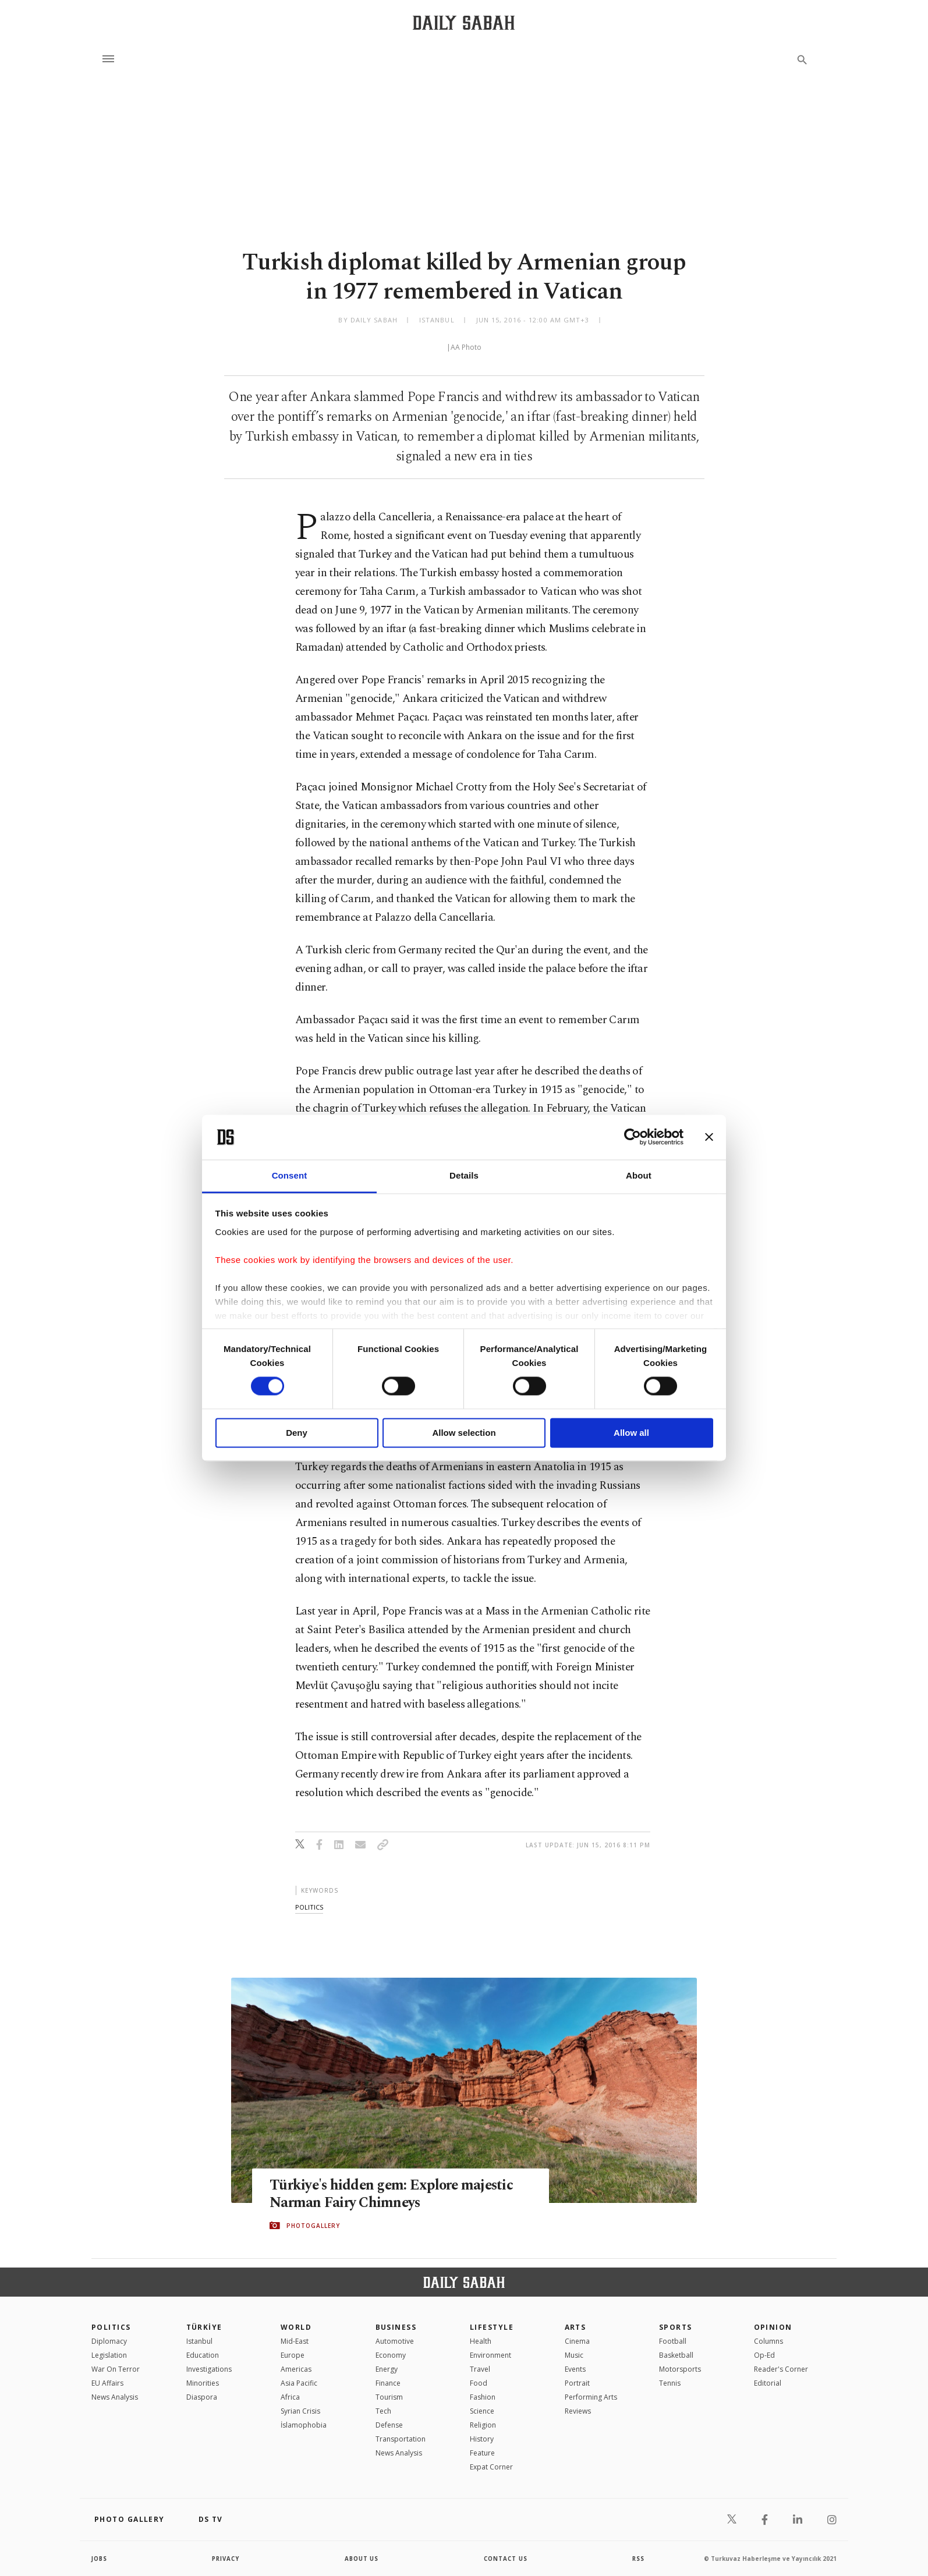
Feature (482, 2453)
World (296, 2327)
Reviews (578, 2411)
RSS (638, 2558)
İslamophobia (304, 2425)
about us (361, 2558)
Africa (290, 2397)
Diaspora (201, 2397)
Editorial (767, 2383)
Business (396, 2327)
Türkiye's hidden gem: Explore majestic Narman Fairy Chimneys (394, 2193)
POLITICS (111, 2327)
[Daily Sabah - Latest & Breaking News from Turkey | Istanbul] (464, 22)
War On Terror (115, 2369)
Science (482, 2411)
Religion (483, 2425)
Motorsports (680, 2369)
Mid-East (295, 2341)
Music (574, 2355)
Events (575, 2369)
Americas (296, 2369)
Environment (490, 2355)
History (482, 2439)
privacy (226, 2558)
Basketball (676, 2355)
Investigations (209, 2369)
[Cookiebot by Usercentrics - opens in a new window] (632, 1137)
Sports (675, 2327)
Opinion (773, 2327)
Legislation (109, 2355)
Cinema (577, 2341)
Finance (388, 2383)
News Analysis (114, 2397)
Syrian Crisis (300, 2411)
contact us (506, 2558)
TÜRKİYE (204, 2327)
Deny (296, 1433)
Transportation (401, 2439)
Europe (292, 2355)
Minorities (202, 2383)
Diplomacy (109, 2341)
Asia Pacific (299, 2383)
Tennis (670, 2383)
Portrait (577, 2383)
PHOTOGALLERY (313, 2226)
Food (478, 2383)
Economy (391, 2355)
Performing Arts (591, 2397)
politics (309, 1907)
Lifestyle (491, 2327)
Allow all (631, 1433)
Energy (387, 2369)
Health (480, 2341)
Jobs (99, 2558)
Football (672, 2341)
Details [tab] (464, 1175)
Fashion (482, 2397)
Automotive (395, 2341)
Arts (575, 2327)
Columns (768, 2341)
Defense (389, 2425)
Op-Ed (764, 2355)
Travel (480, 2369)
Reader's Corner (781, 2369)
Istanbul (199, 2341)
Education (202, 2355)
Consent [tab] (289, 1175)
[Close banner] (709, 1137)
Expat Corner (491, 2467)
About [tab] (638, 1175)
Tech (383, 2411)
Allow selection (463, 1433)
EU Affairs (107, 2383)
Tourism (389, 2397)
